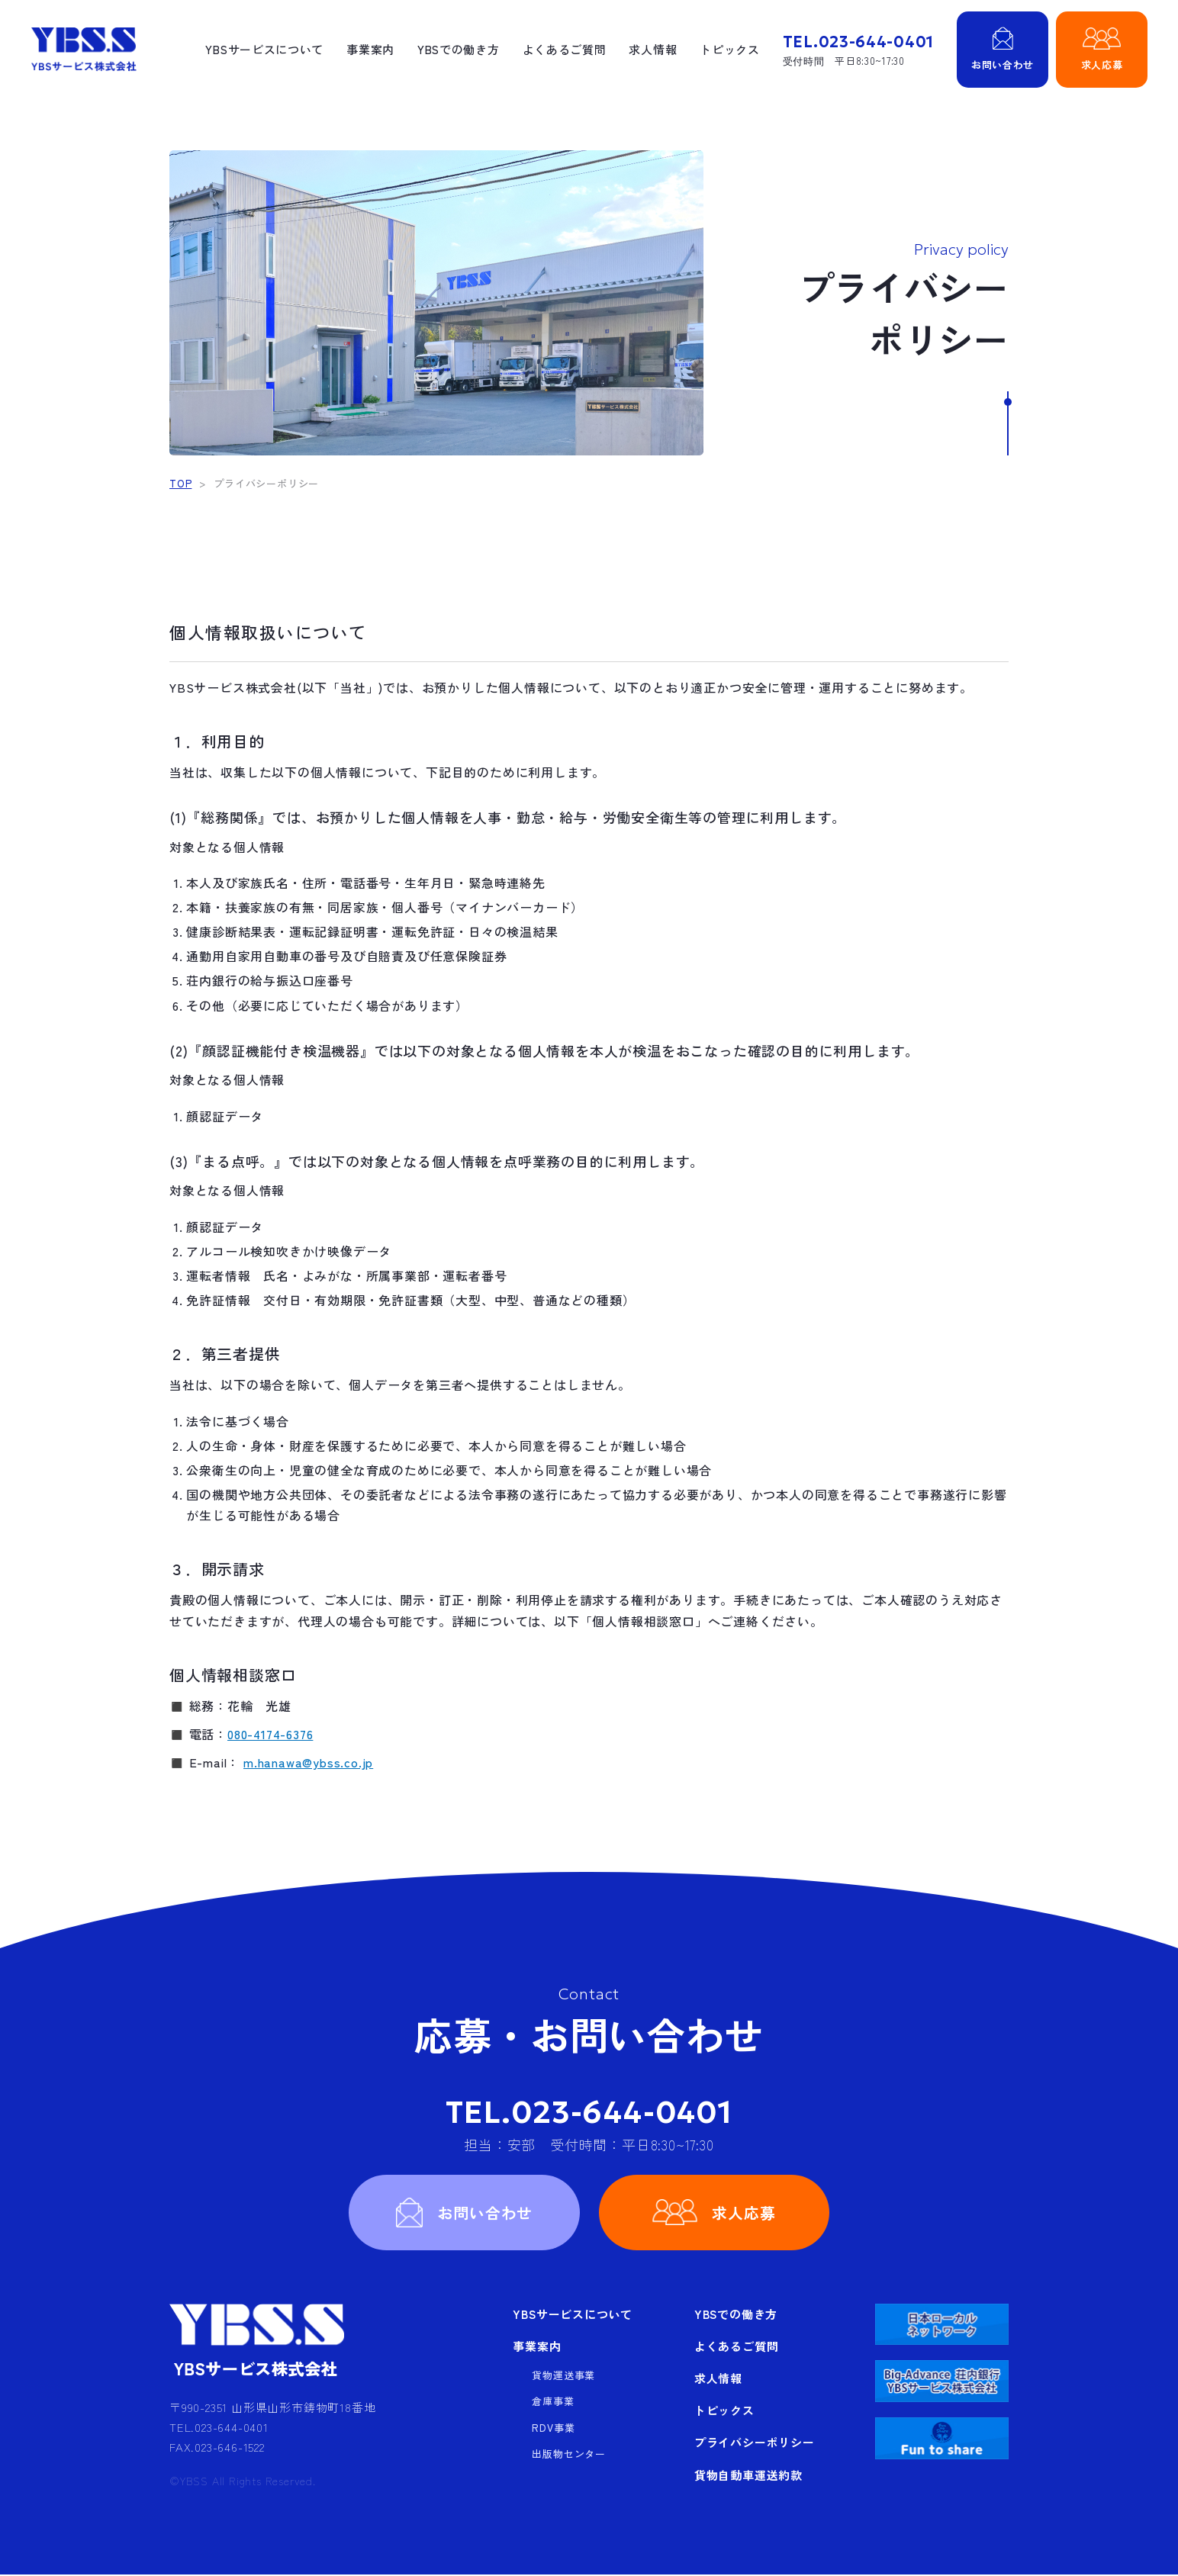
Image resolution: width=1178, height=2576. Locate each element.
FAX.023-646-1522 (217, 2448)
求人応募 (744, 2212)
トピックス (728, 49)
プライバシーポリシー (754, 2444)
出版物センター (569, 2455)
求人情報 (651, 49)
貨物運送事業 (563, 2376)
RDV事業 (553, 2429)
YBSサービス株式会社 (84, 49)
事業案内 (367, 49)
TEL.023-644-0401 (589, 2112)
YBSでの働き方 (455, 49)
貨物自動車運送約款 (748, 2476)
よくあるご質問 (562, 49)
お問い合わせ (485, 2212)
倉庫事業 (553, 2402)
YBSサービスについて (260, 49)
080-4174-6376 (270, 1734)
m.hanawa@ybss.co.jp (308, 1762)
